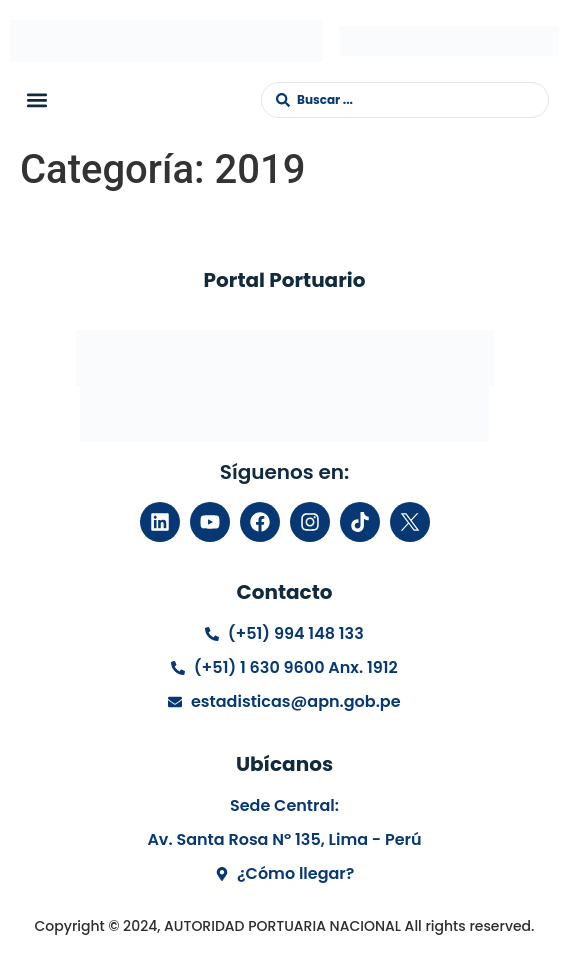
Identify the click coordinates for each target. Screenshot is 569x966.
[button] (36, 99)
